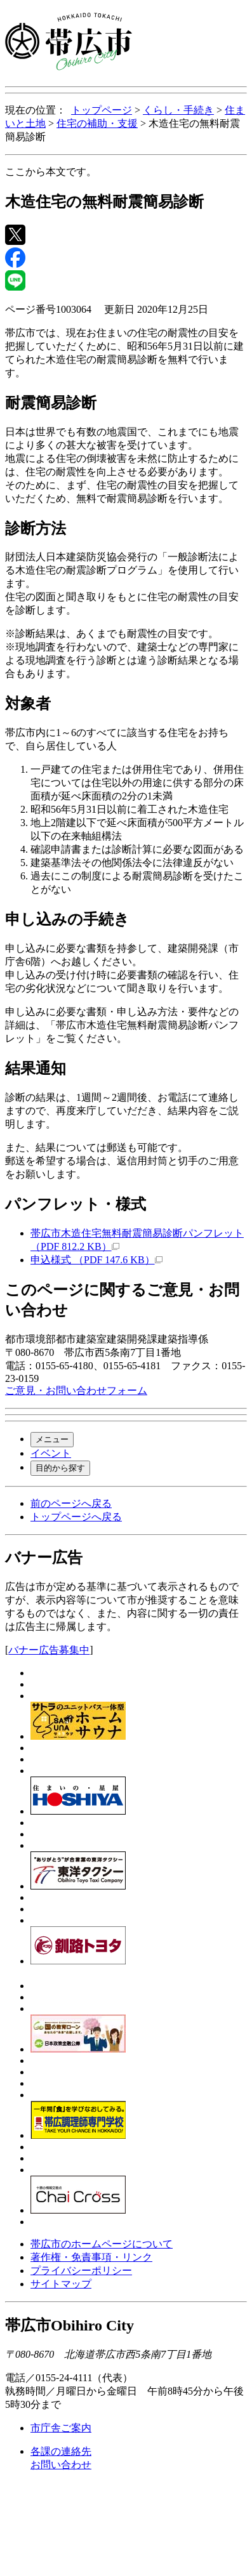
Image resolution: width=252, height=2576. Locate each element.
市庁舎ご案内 (60, 2427)
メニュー (52, 1439)
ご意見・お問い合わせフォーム (76, 1390)
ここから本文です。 (50, 171)
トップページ (101, 110)
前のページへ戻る (71, 1503)
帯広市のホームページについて (101, 2243)
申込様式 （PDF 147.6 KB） (96, 1259)
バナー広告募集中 (49, 1650)
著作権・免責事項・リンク (91, 2257)
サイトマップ (60, 2283)
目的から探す (60, 1468)
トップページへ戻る (76, 1516)
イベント (50, 1453)
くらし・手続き (178, 110)
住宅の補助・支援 (97, 123)
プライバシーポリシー (81, 2270)
